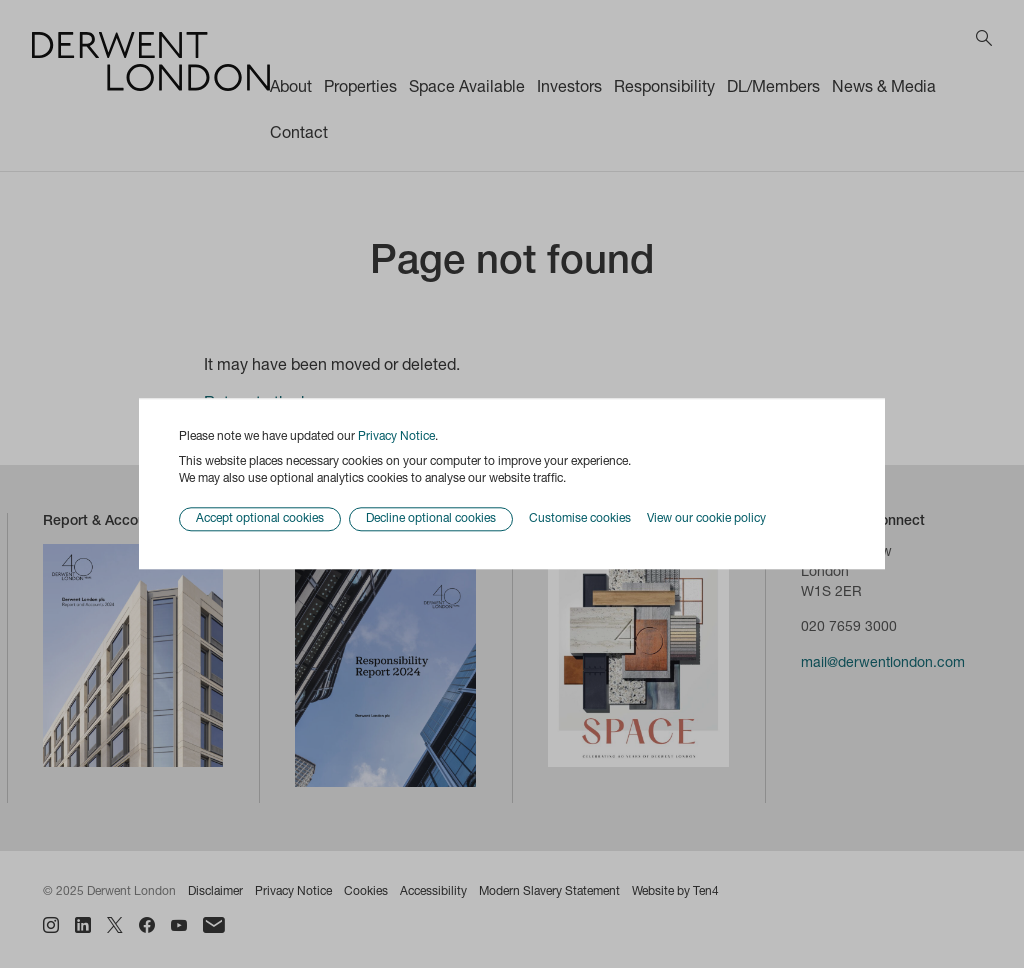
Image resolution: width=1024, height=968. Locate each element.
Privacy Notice (396, 437)
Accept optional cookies (260, 520)
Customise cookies (580, 519)
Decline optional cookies (431, 520)
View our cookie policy (706, 519)
